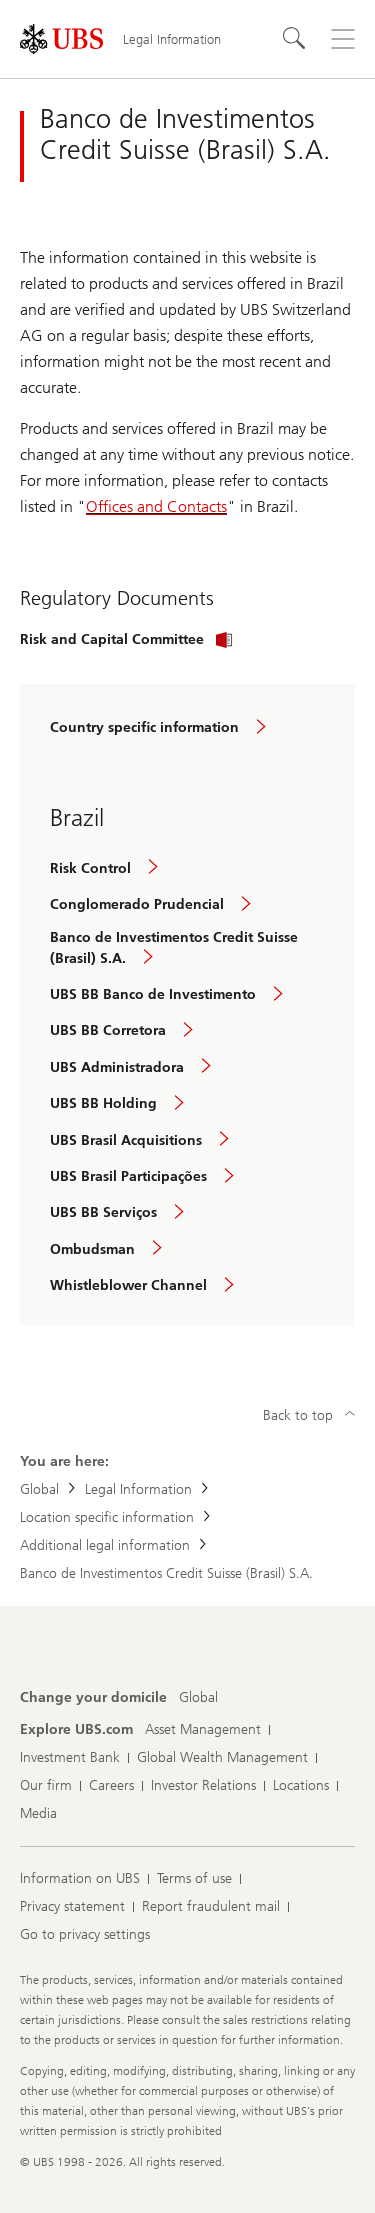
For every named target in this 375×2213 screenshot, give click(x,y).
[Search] (295, 39)
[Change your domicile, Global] (198, 1698)
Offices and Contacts (156, 506)
